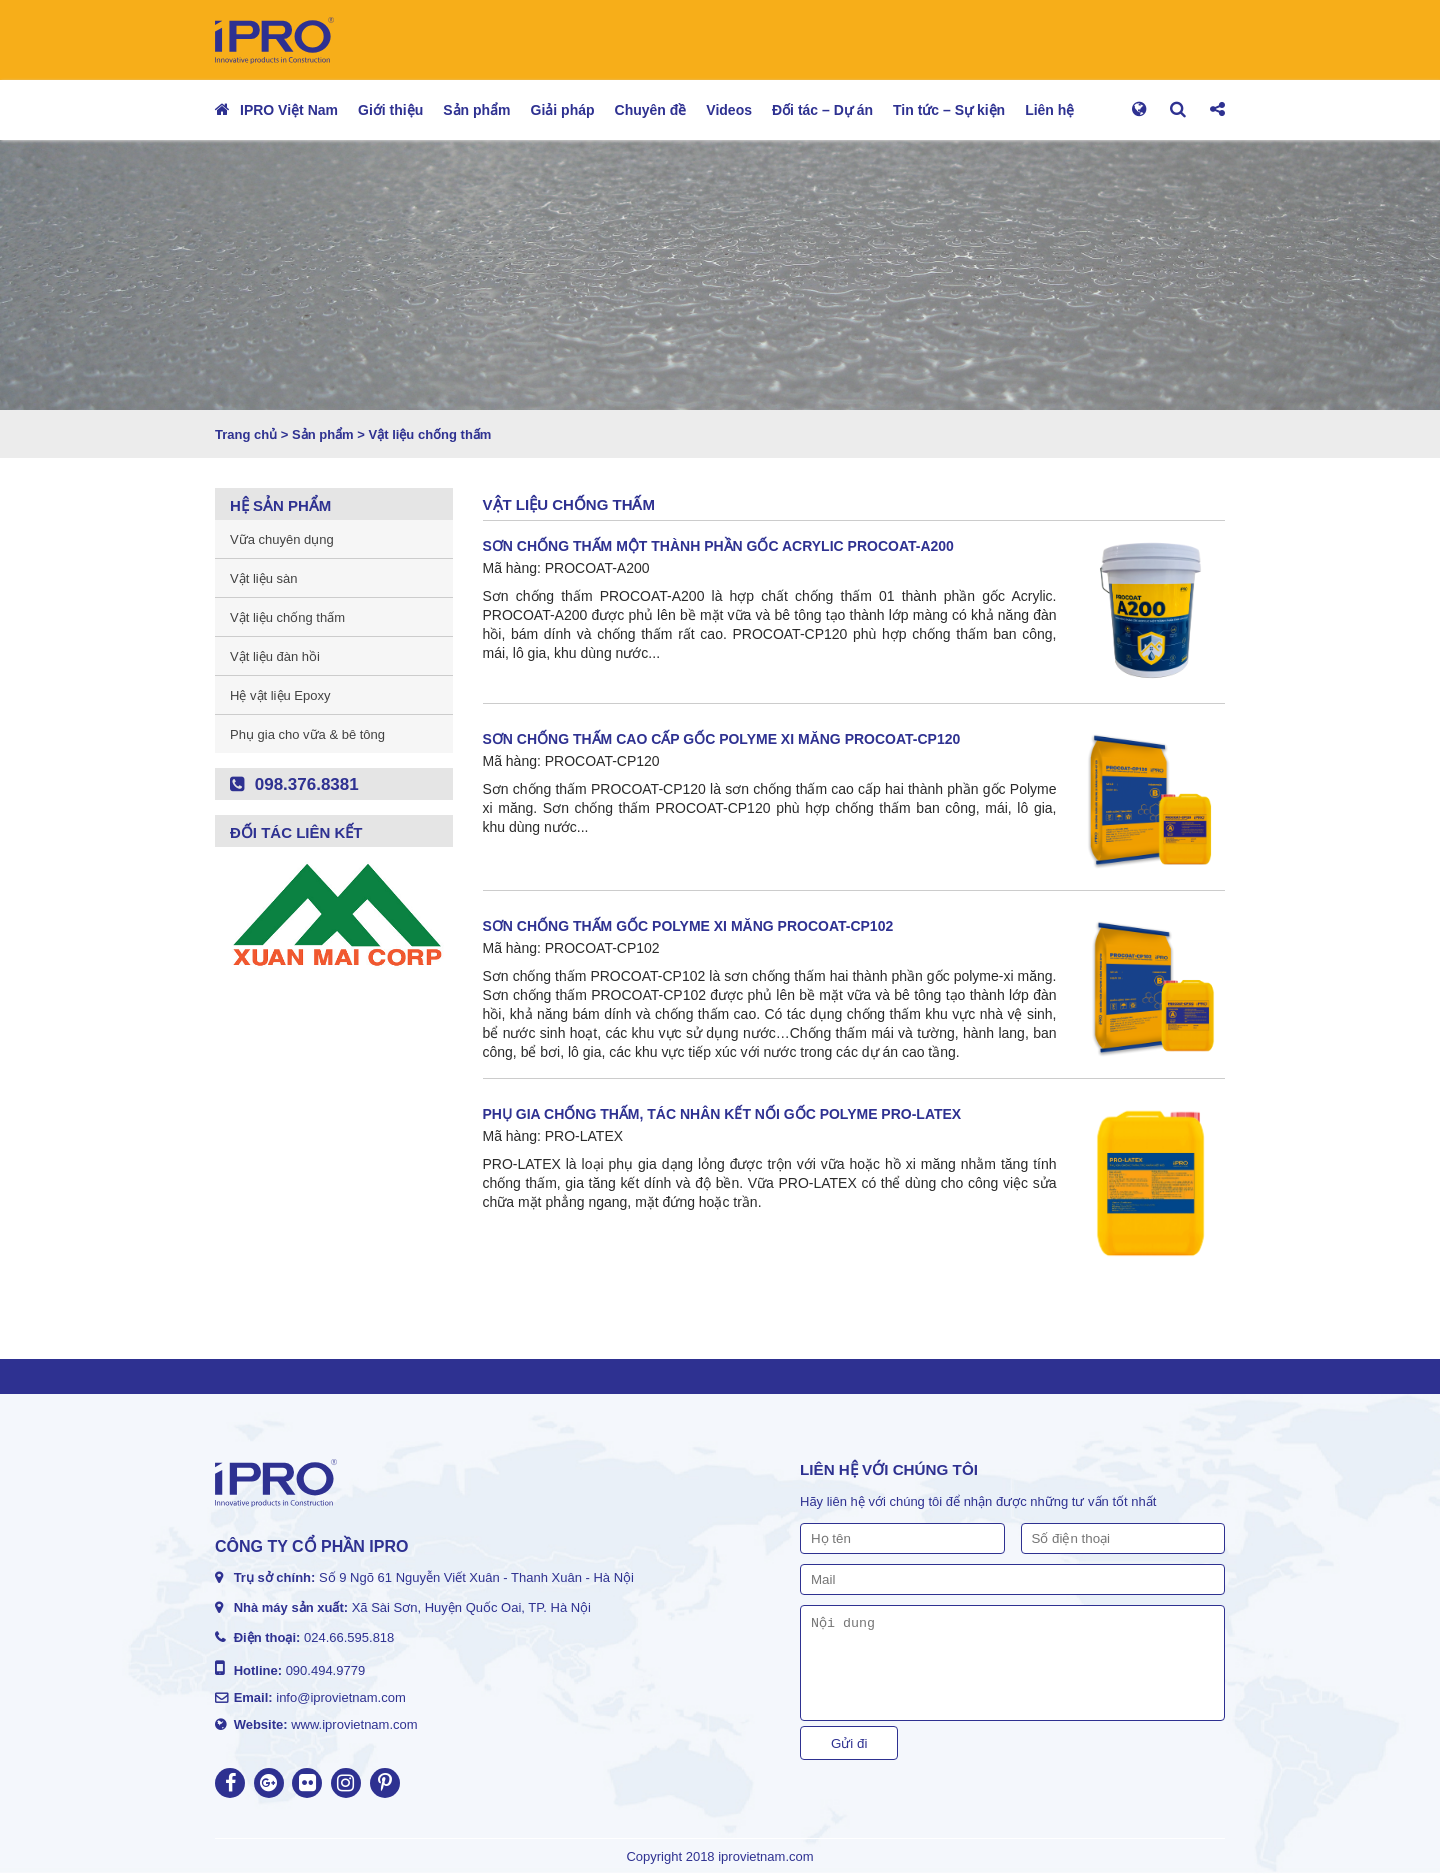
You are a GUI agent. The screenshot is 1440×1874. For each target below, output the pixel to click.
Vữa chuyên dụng (282, 539)
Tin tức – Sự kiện (949, 110)
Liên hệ (1049, 110)
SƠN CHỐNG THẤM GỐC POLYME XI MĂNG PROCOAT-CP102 (688, 926)
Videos (729, 110)
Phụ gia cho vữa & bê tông (307, 734)
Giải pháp (563, 110)
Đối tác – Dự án (822, 110)
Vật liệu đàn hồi (275, 656)
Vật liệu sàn (263, 578)
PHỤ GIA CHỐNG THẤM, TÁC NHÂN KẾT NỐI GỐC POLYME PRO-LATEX (722, 1114)
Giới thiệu (390, 110)
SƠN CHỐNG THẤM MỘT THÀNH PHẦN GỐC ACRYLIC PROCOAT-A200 (718, 546)
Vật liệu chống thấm (287, 617)
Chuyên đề (651, 110)
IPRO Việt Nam (289, 110)
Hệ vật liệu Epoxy (280, 695)
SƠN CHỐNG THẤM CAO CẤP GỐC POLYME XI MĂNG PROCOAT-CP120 (722, 739)
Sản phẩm (476, 110)
